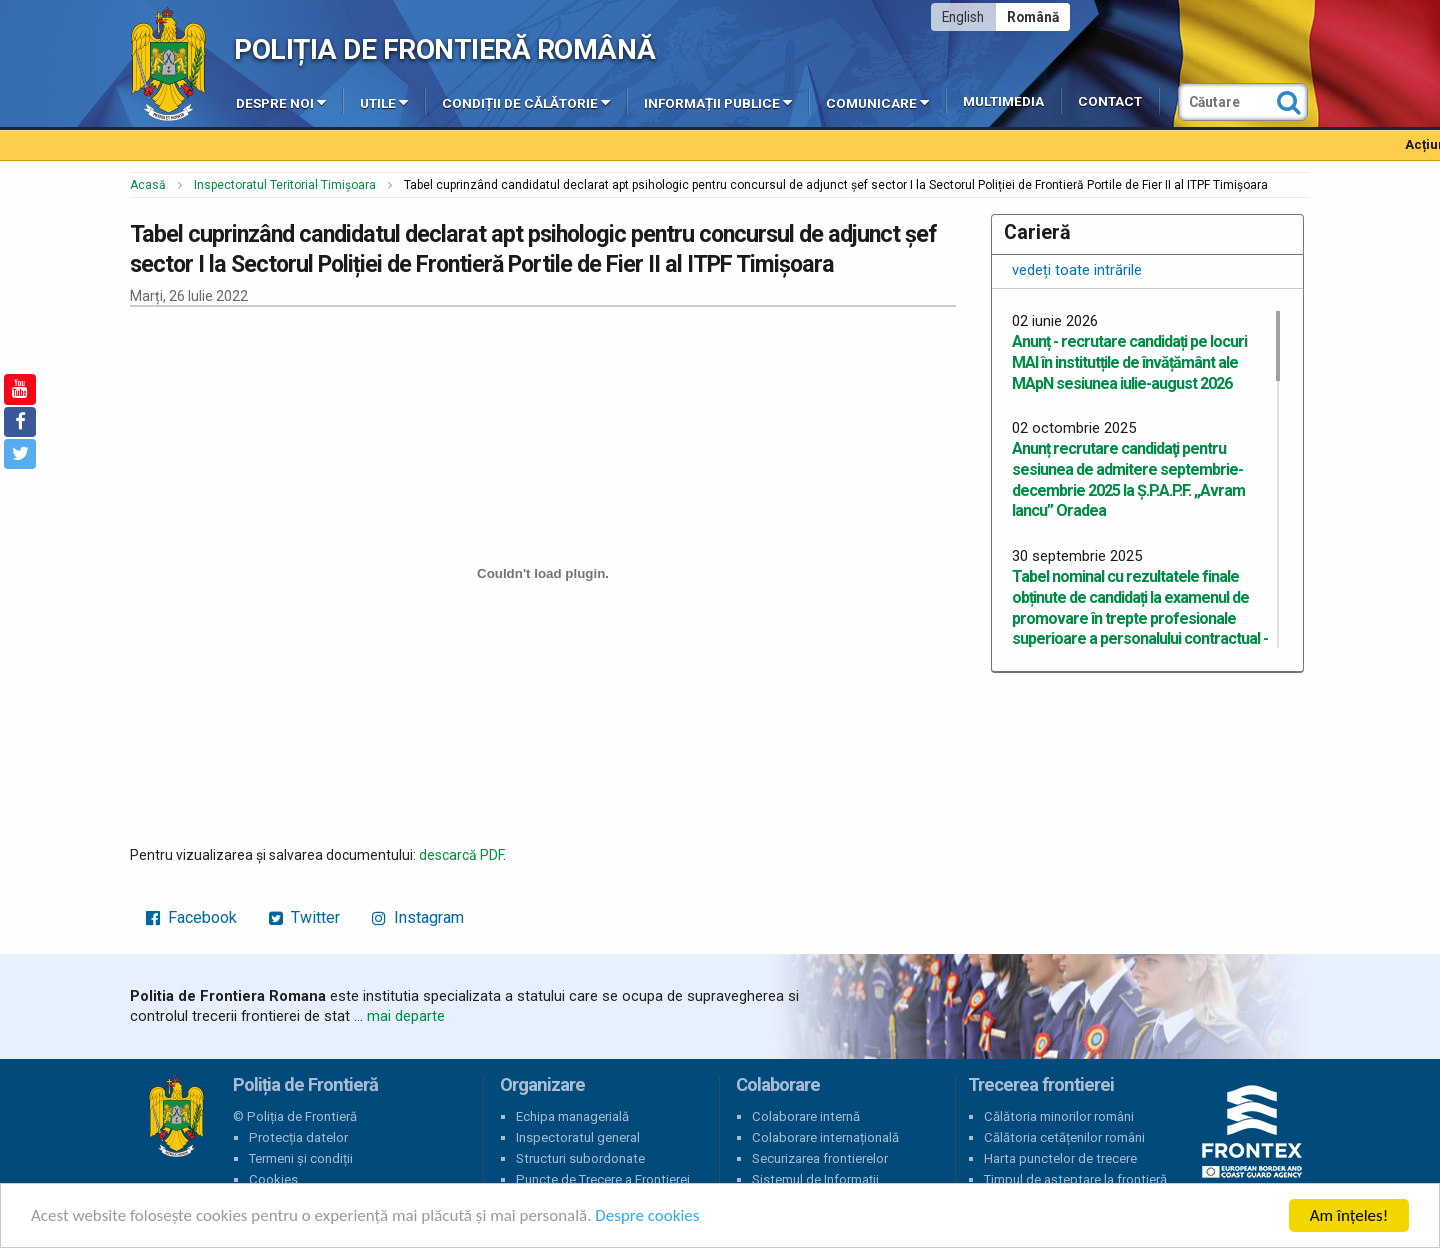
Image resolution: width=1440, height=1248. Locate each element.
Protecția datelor (298, 1137)
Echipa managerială (572, 1116)
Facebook (191, 917)
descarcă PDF (461, 855)
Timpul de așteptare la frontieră (1075, 1179)
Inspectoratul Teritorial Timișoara (285, 185)
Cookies (273, 1179)
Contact (1110, 101)
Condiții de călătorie (526, 102)
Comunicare (877, 102)
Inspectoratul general (578, 1137)
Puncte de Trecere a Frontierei (603, 1179)
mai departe (406, 1016)
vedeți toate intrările (1077, 270)
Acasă (148, 185)
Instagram (418, 917)
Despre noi (281, 102)
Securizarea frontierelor (820, 1158)
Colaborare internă (806, 1116)
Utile (384, 102)
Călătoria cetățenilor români (1064, 1137)
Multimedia (1003, 101)
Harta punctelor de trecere (1060, 1158)
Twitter (304, 917)
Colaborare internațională (825, 1137)
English (963, 17)
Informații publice (718, 102)
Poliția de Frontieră (176, 1117)
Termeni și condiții (301, 1158)
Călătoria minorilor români (1059, 1116)
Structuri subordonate (580, 1158)
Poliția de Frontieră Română (444, 49)
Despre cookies (648, 1217)
